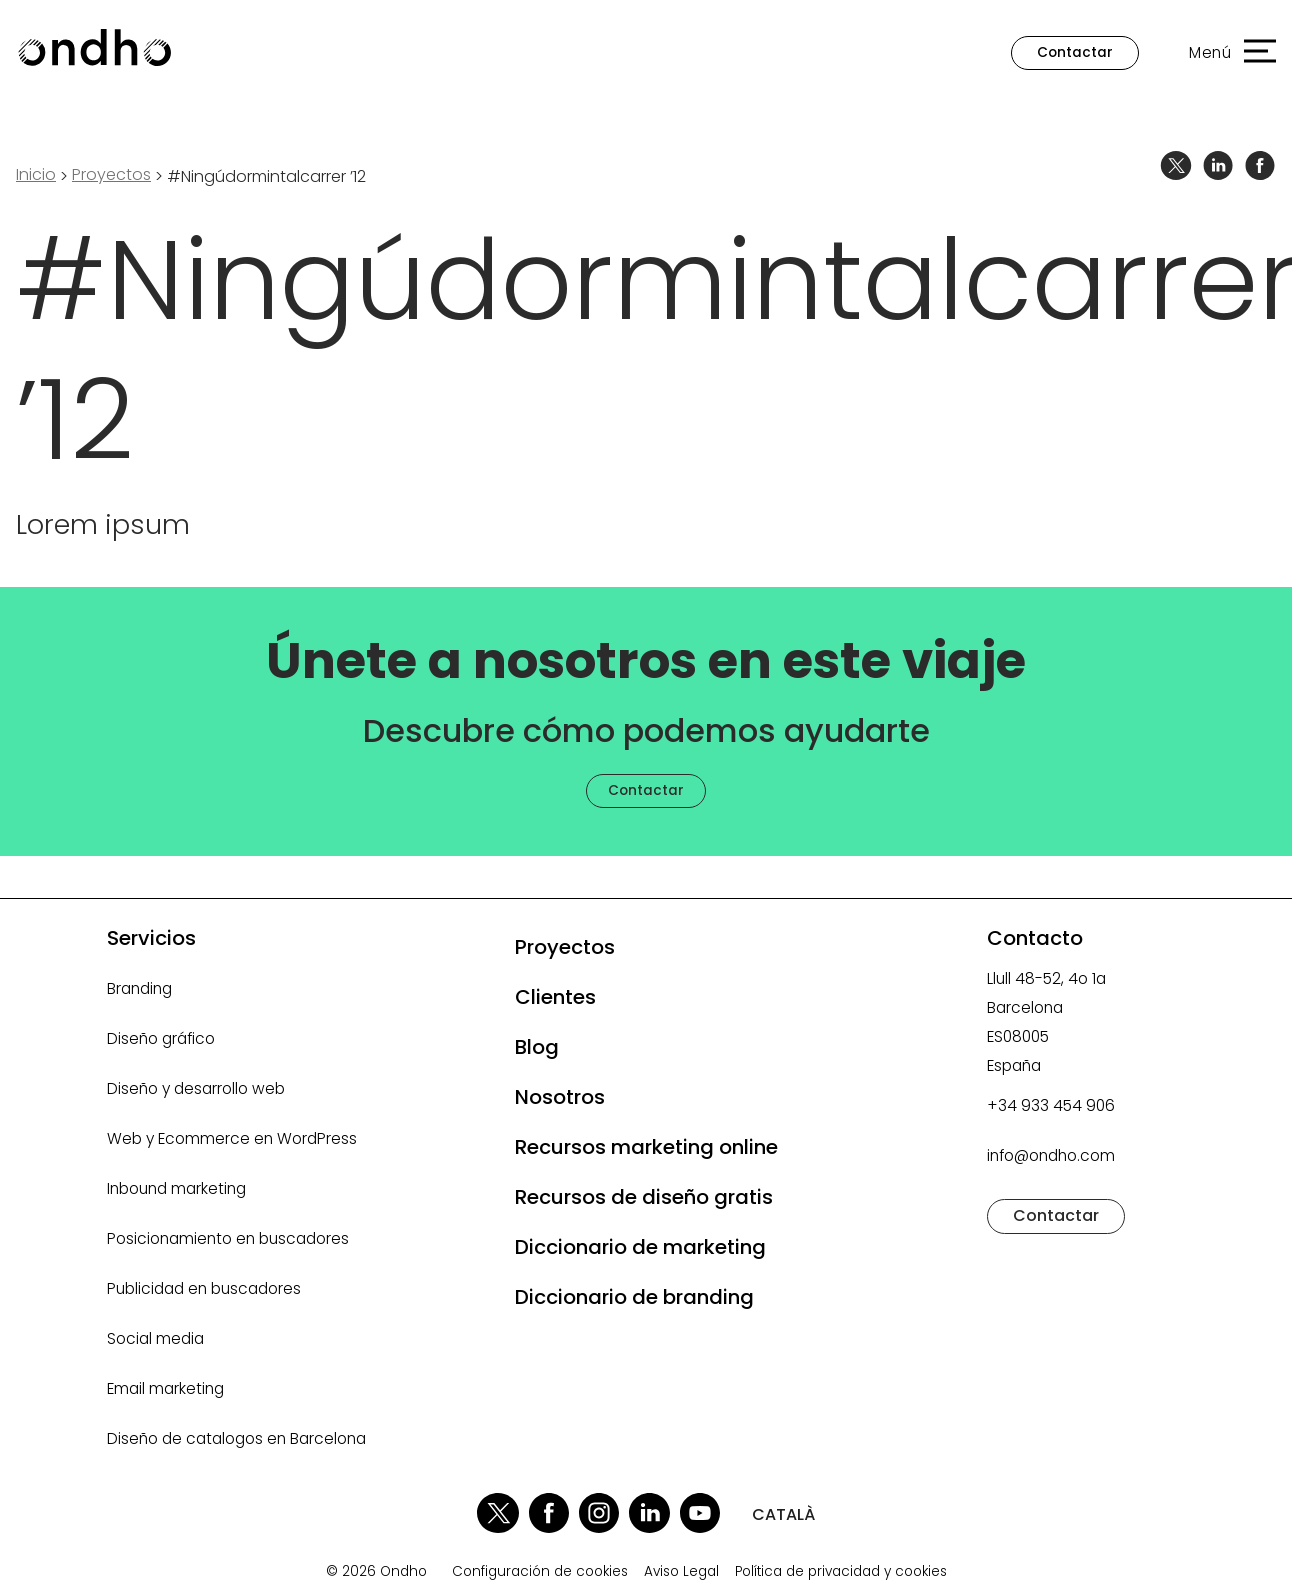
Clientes (555, 997)
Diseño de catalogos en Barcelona (236, 1438)
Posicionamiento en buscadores (228, 1238)
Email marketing (165, 1388)
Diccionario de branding (634, 1297)
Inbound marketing (176, 1188)
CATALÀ (783, 1514)
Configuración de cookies (540, 1572)
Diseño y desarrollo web (196, 1088)
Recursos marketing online (646, 1147)
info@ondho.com (1051, 1155)
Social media (155, 1338)
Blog (537, 1047)
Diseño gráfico (161, 1038)
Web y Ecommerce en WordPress (232, 1138)
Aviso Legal (681, 1572)
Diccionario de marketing (640, 1247)
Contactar (1075, 52)
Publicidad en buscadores (204, 1288)
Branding (139, 988)
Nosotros (560, 1097)
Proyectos (565, 947)
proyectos (111, 174)
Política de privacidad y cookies (841, 1572)
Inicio (36, 174)
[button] (1222, 53)
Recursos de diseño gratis (644, 1197)
